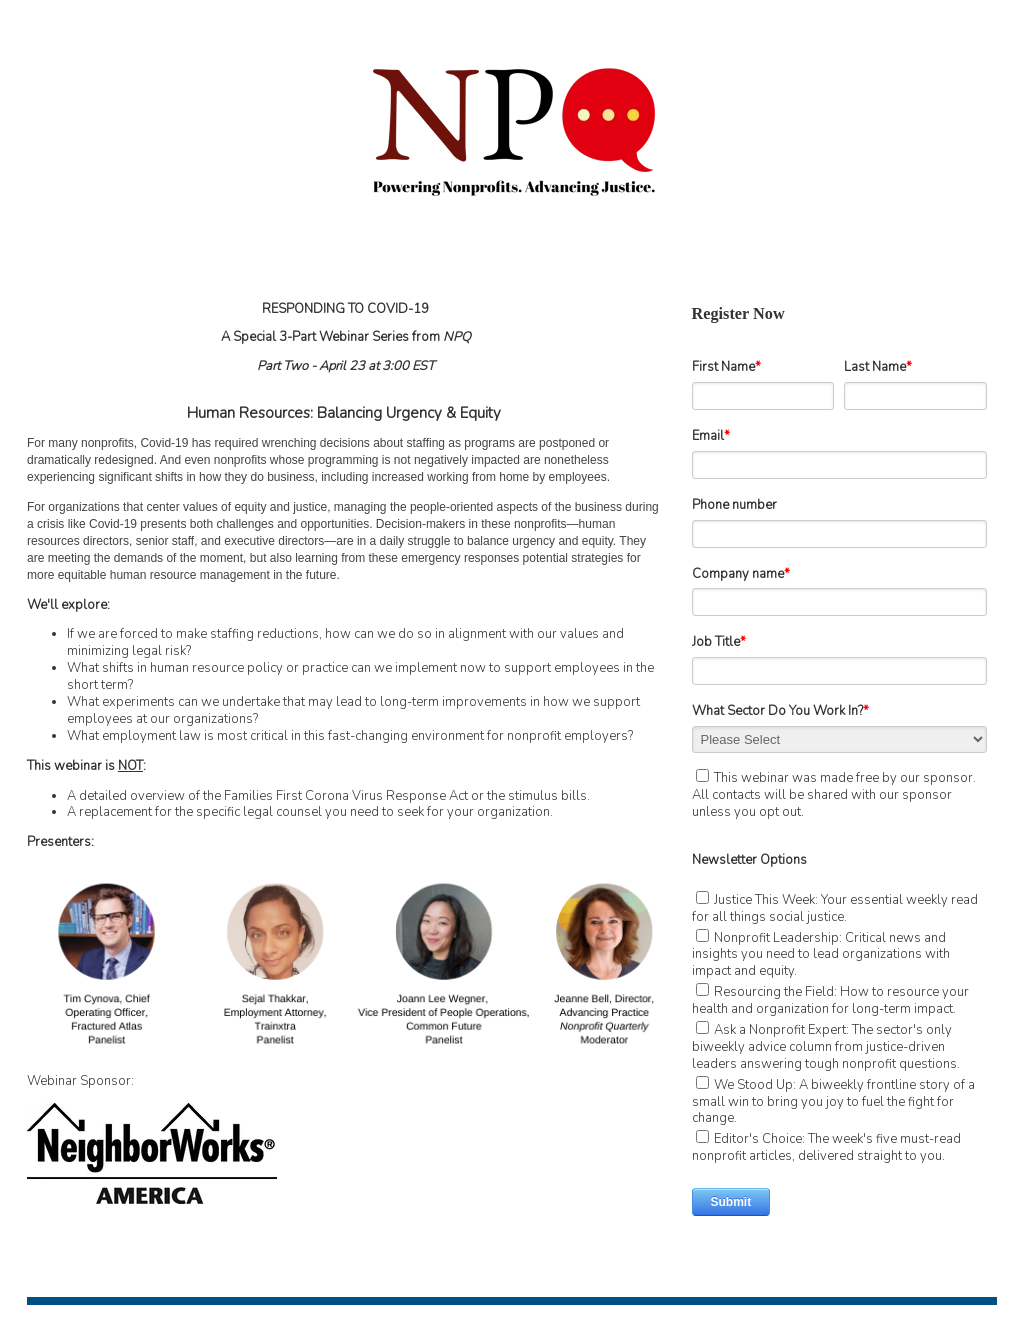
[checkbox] (839, 1026)
